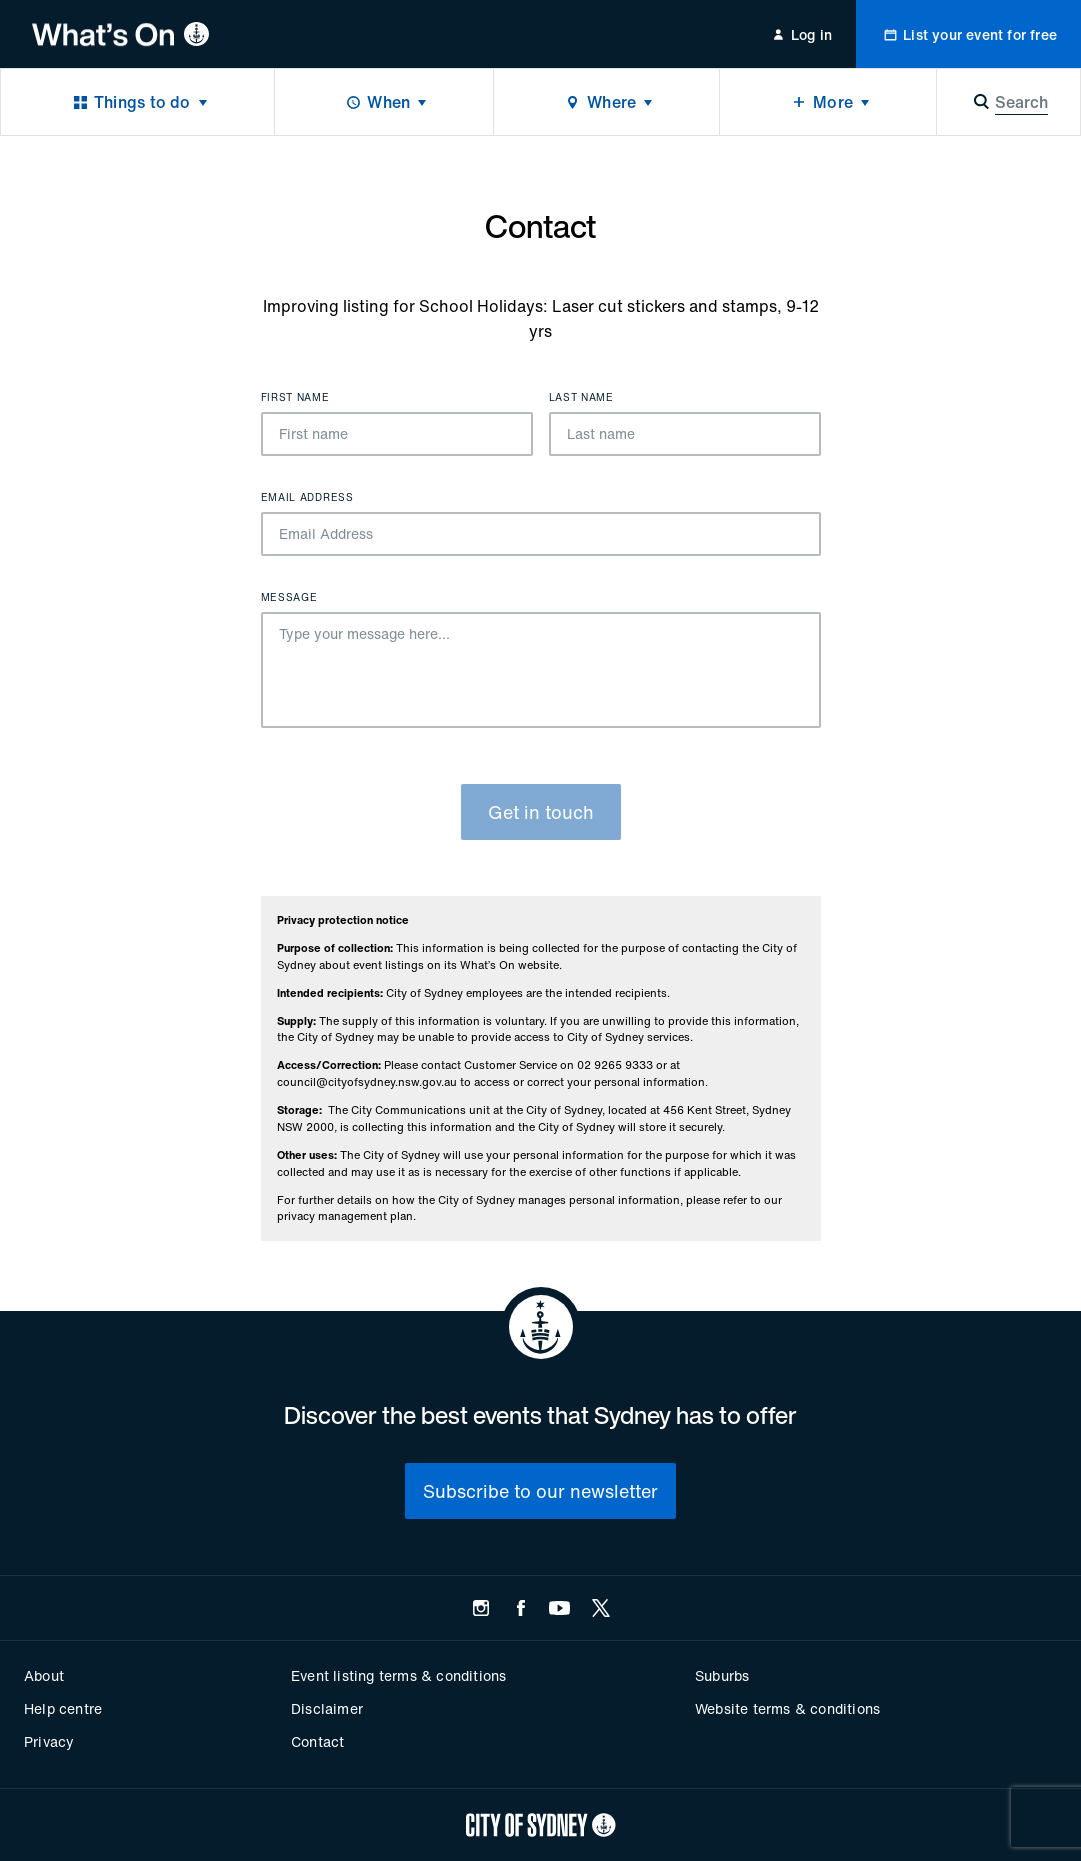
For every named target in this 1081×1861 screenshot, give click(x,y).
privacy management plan (345, 1216)
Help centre (63, 1708)
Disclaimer (327, 1708)
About (44, 1675)
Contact (317, 1741)
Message (289, 598)
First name (295, 398)
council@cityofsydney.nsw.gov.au (367, 1082)
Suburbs (722, 1675)
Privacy (49, 1741)
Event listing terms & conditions (398, 1675)
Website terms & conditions (787, 1708)
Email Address (307, 498)
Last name (581, 398)
